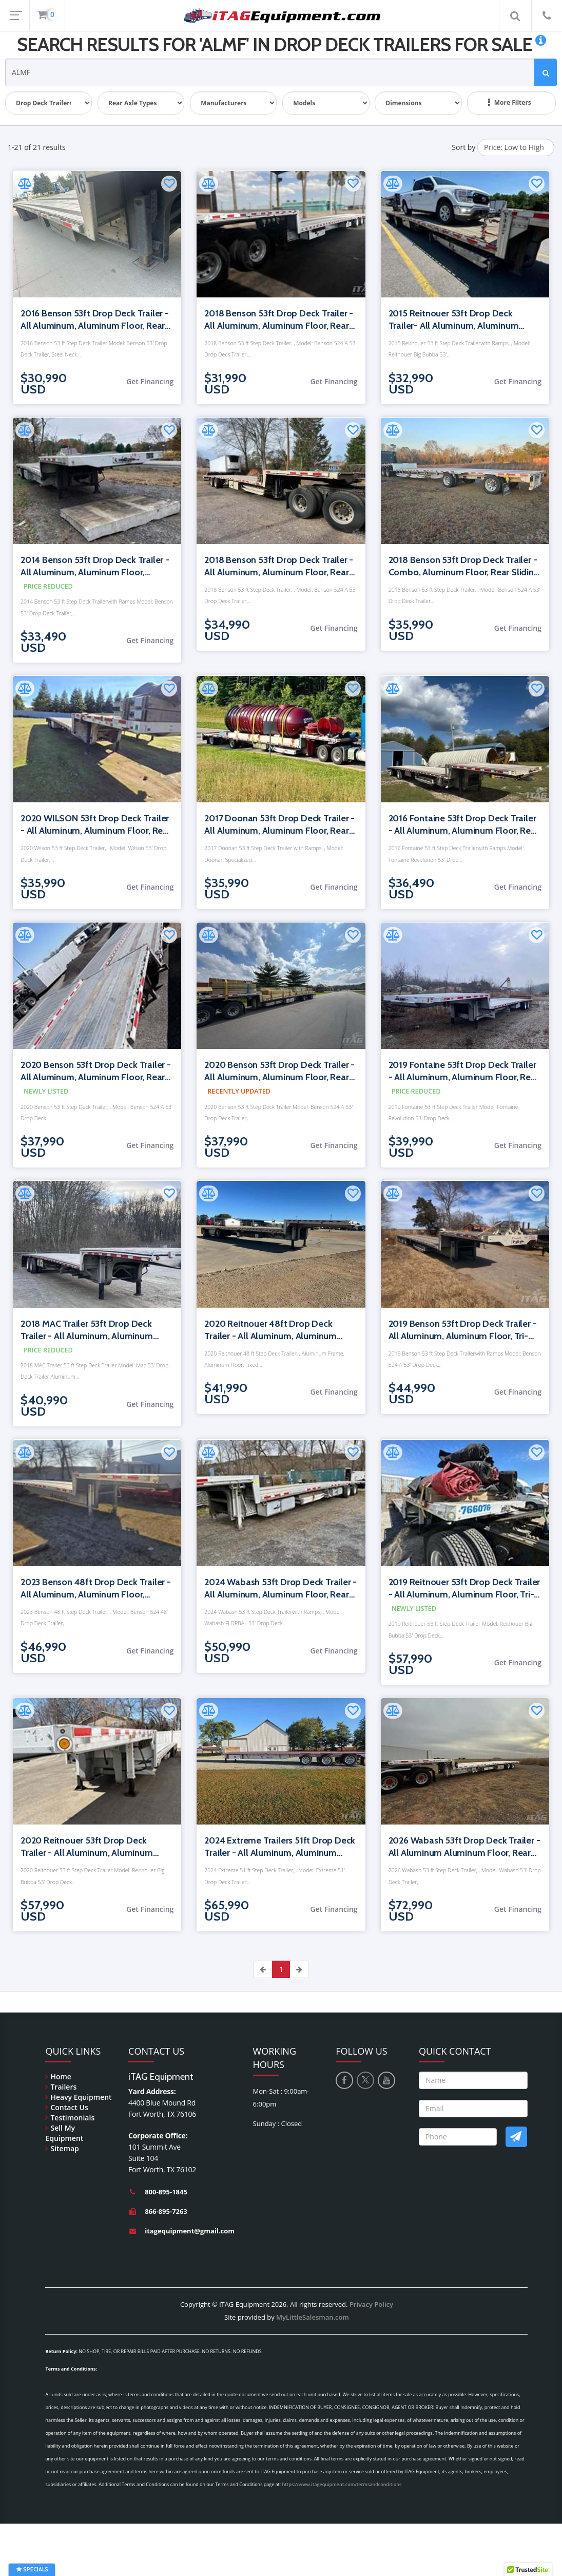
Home (60, 2076)
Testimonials (72, 2117)
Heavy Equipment (80, 2097)
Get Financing (149, 381)
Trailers (63, 2087)
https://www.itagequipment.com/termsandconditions (341, 2484)
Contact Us (69, 2107)
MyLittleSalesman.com (312, 2317)
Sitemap (64, 2148)
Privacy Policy (371, 2304)
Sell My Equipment (64, 2133)
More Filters (509, 102)
